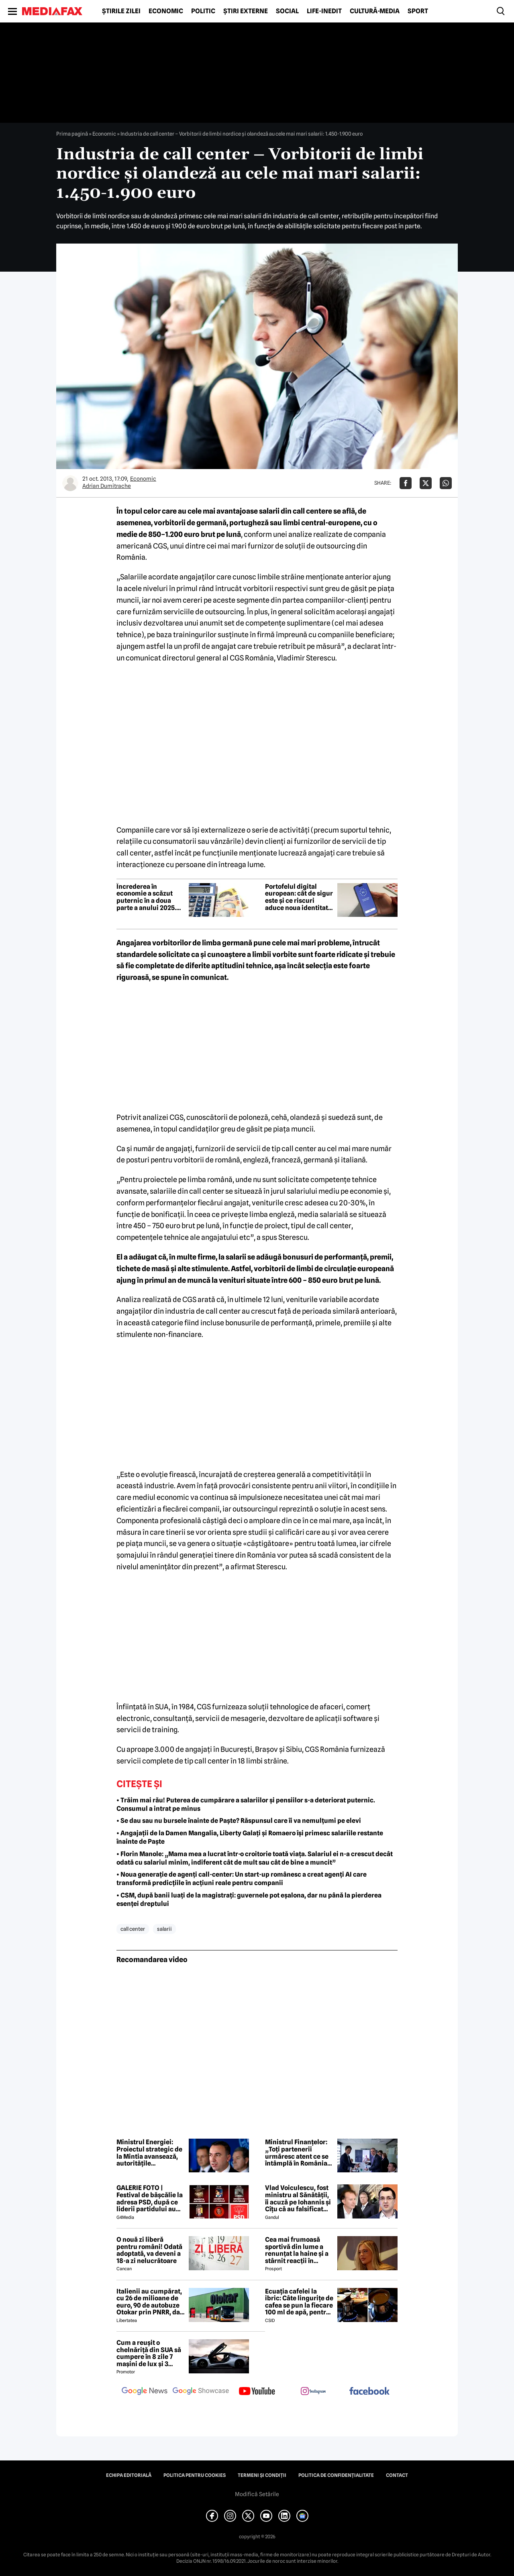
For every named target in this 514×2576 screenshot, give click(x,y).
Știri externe (245, 11)
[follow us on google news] (144, 2392)
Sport (418, 11)
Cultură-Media (375, 11)
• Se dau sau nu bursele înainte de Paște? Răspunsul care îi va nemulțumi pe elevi (238, 1820)
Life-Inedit (324, 11)
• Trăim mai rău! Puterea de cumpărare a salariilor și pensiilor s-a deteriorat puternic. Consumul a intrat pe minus (245, 1804)
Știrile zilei (121, 11)
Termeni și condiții (262, 2475)
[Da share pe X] (426, 483)
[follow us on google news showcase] (201, 2392)
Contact (397, 2475)
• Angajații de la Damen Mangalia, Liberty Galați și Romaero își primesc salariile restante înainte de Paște (249, 1837)
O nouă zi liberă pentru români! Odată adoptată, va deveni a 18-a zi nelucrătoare (149, 2250)
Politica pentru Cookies (194, 2475)
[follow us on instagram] (313, 2392)
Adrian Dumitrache (106, 486)
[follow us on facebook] (369, 2391)
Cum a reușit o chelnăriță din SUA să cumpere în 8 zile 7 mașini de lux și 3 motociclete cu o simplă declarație (148, 2353)
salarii (164, 1929)
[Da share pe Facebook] (406, 483)
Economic (166, 11)
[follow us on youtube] (257, 2392)
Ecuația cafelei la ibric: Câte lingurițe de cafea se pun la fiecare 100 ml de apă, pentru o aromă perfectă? (299, 2302)
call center (132, 1929)
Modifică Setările (257, 2494)
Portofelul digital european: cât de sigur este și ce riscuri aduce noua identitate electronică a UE (299, 897)
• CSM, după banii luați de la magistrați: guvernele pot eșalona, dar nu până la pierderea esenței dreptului (248, 1899)
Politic (203, 11)
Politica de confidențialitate (336, 2475)
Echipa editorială (128, 2475)
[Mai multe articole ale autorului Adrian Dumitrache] (70, 483)
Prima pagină (72, 133)
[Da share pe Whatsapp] (446, 483)
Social (287, 11)
